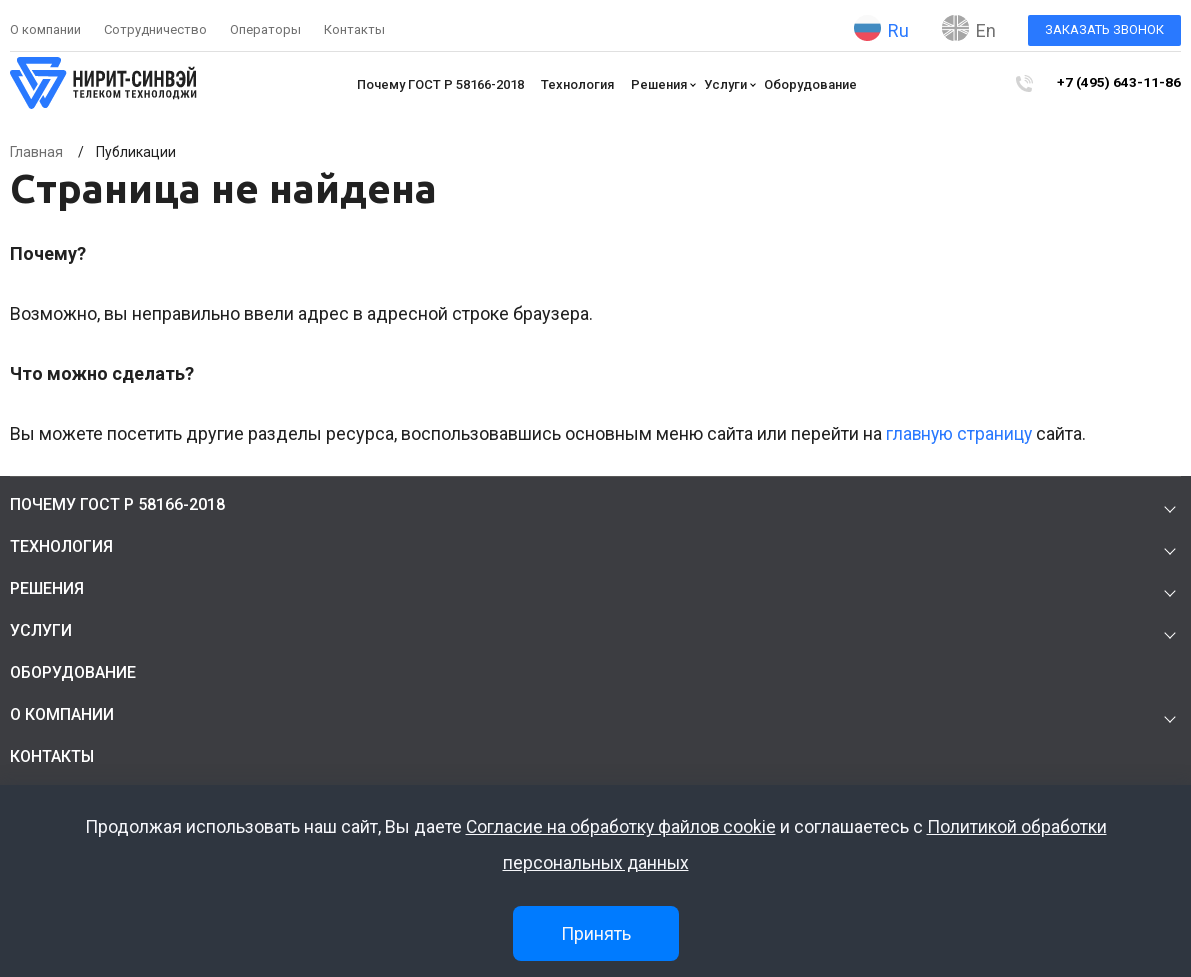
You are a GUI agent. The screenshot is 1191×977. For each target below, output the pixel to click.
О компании (45, 29)
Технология (582, 84)
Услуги (730, 84)
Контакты (354, 29)
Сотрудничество (155, 29)
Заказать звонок (1104, 29)
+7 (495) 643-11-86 (1124, 83)
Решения (664, 84)
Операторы (265, 29)
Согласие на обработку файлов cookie (620, 827)
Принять (596, 933)
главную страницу (960, 433)
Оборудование (815, 84)
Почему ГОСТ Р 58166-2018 (445, 84)
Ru (881, 28)
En (969, 28)
